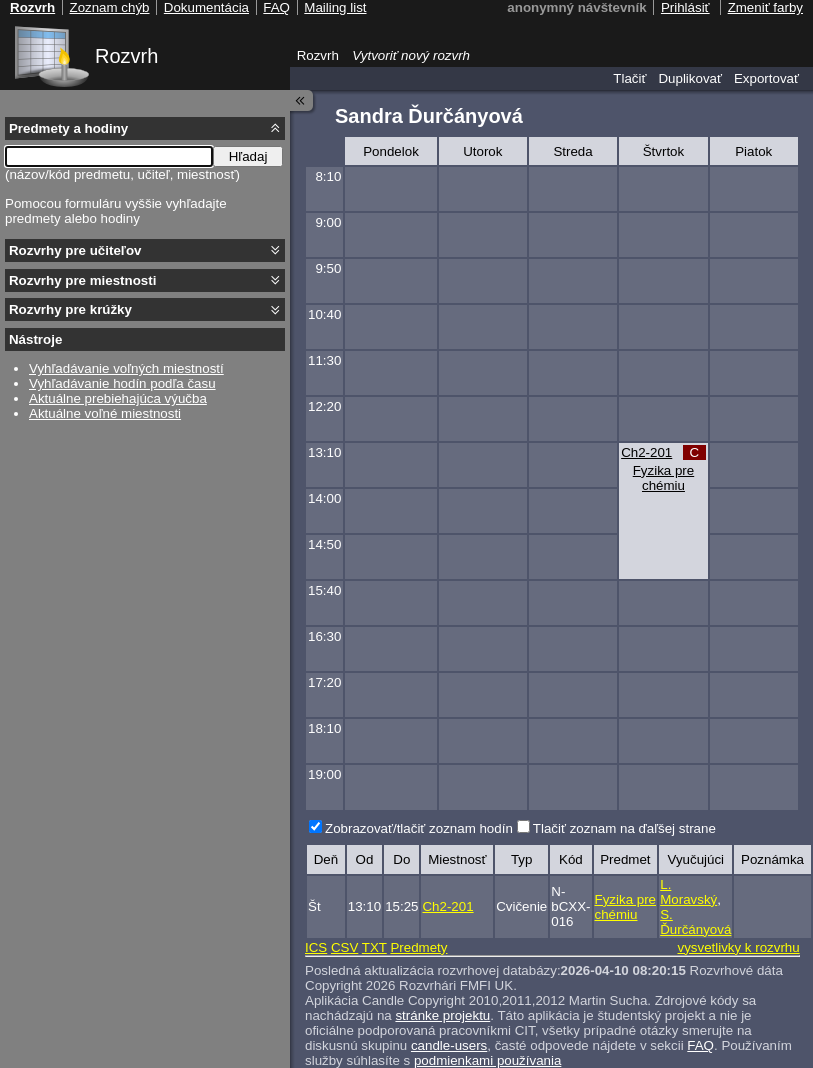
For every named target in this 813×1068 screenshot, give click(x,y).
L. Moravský (688, 892)
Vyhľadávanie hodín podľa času (122, 383)
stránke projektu (442, 1015)
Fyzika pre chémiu (663, 478)
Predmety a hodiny (68, 128)
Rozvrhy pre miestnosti (82, 280)
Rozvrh (126, 56)
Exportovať (766, 78)
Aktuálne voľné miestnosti (105, 413)
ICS (316, 947)
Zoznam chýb (109, 7)
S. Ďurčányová (695, 922)
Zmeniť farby (765, 7)
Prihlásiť (685, 7)
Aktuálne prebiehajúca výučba (118, 398)
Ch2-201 (646, 452)
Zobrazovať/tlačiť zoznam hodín (419, 828)
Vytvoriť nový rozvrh (411, 55)
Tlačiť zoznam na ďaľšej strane (624, 828)
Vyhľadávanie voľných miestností (126, 368)
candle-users (449, 1045)
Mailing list (335, 7)
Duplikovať (690, 78)
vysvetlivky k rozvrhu (738, 947)
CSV (344, 947)
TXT (374, 947)
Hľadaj (248, 156)
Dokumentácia (206, 7)
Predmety (418, 947)
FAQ (700, 1045)
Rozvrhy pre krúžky (70, 309)
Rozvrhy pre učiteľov (75, 250)
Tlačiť (629, 78)
